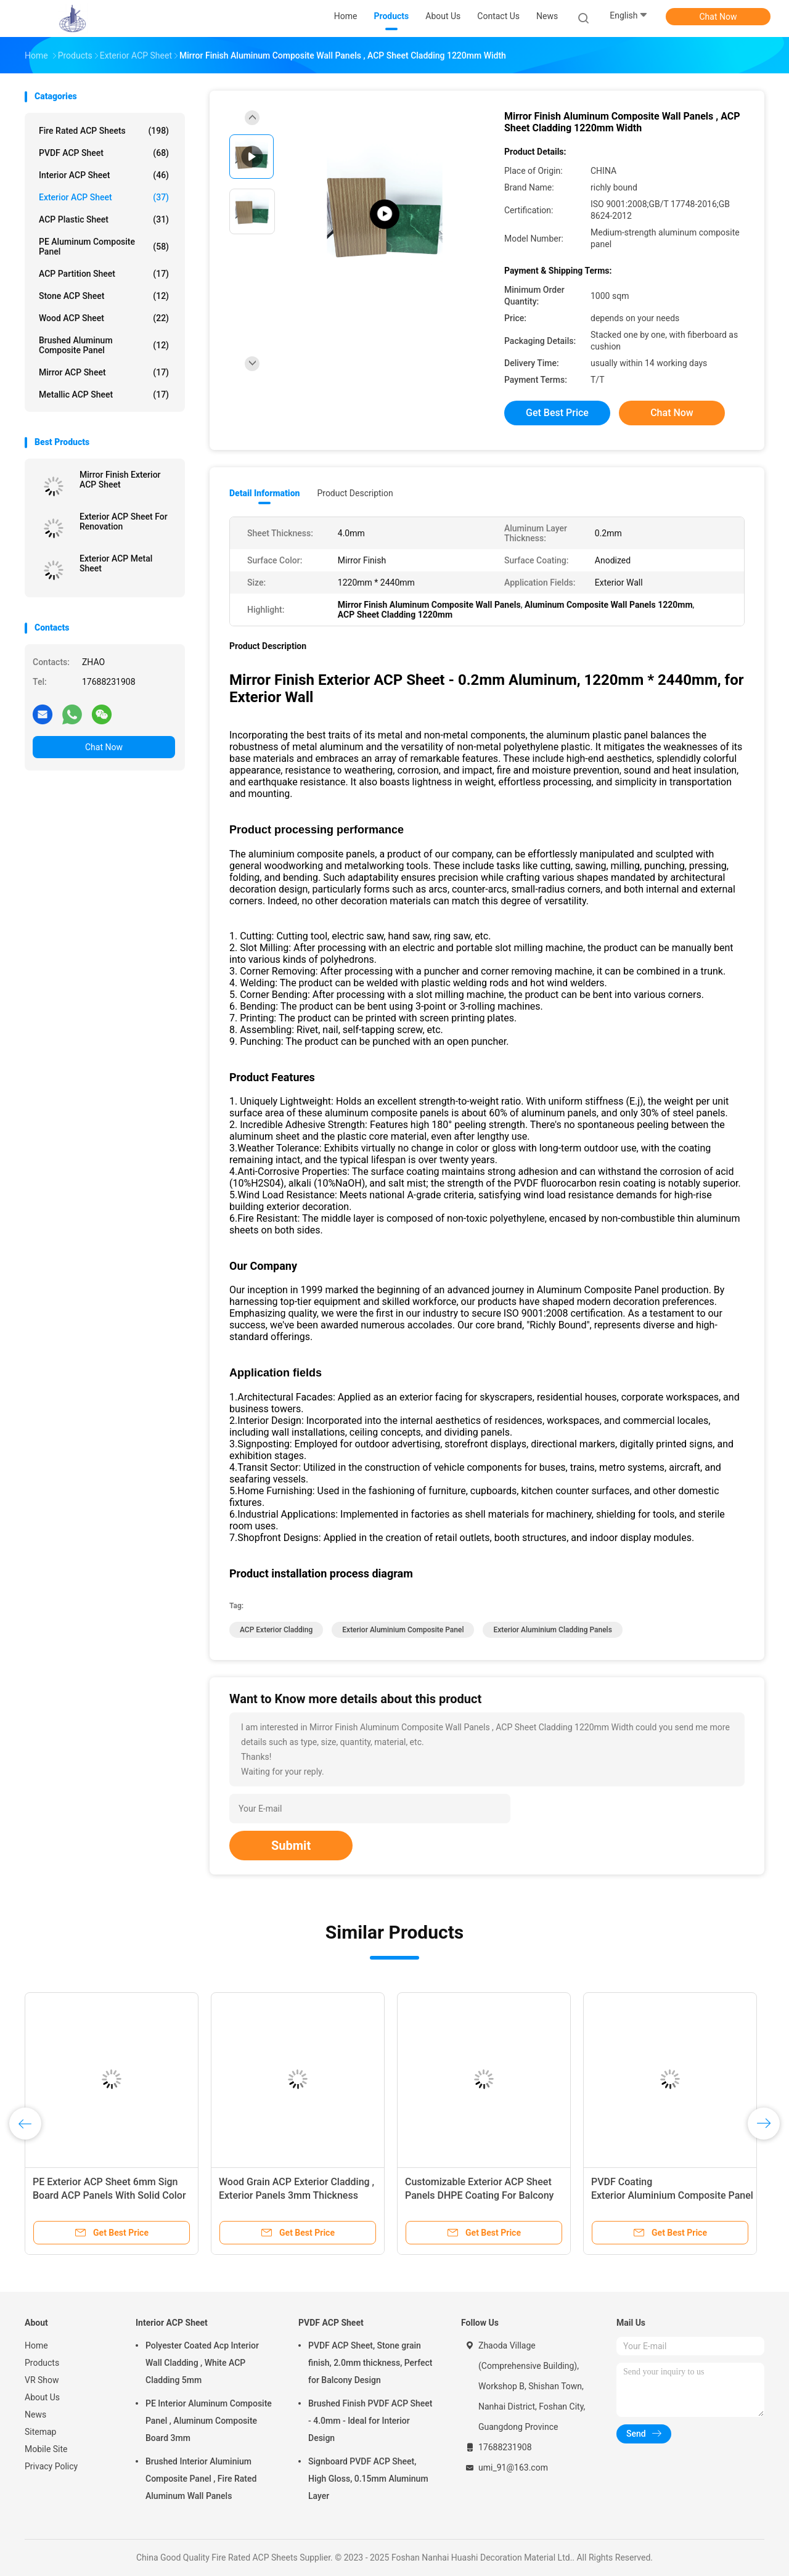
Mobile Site (46, 2449)
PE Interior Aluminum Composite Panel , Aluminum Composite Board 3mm (208, 2420)
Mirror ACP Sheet (104, 372)
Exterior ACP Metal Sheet (116, 563)
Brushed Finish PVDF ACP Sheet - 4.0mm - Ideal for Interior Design (370, 2420)
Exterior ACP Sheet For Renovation (124, 521)
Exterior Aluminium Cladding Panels (552, 1629)
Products (42, 2363)
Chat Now (718, 17)
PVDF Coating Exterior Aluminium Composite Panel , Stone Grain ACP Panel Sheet (672, 2195)
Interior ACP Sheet (104, 175)
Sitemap (40, 2432)
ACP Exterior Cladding (276, 1629)
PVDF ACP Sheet (104, 153)
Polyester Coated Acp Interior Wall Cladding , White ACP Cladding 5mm (202, 2363)
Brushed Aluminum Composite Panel (104, 345)
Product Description (355, 493)
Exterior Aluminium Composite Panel (403, 1629)
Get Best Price (557, 413)
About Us (42, 2397)
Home (36, 2345)
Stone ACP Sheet (104, 296)
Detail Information (264, 493)
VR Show (42, 2380)
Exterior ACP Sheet (104, 197)
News (35, 2414)
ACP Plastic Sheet (104, 219)
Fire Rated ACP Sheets (104, 131)
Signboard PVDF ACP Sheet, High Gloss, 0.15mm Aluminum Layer (368, 2478)
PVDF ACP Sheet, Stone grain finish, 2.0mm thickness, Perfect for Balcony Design (370, 2363)
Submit (291, 1845)
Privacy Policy (51, 2466)
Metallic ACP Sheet (104, 394)
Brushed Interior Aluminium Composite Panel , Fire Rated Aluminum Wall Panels (200, 2478)
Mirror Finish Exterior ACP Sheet (120, 479)
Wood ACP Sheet (104, 318)
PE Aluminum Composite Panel (104, 246)
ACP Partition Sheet (104, 274)
